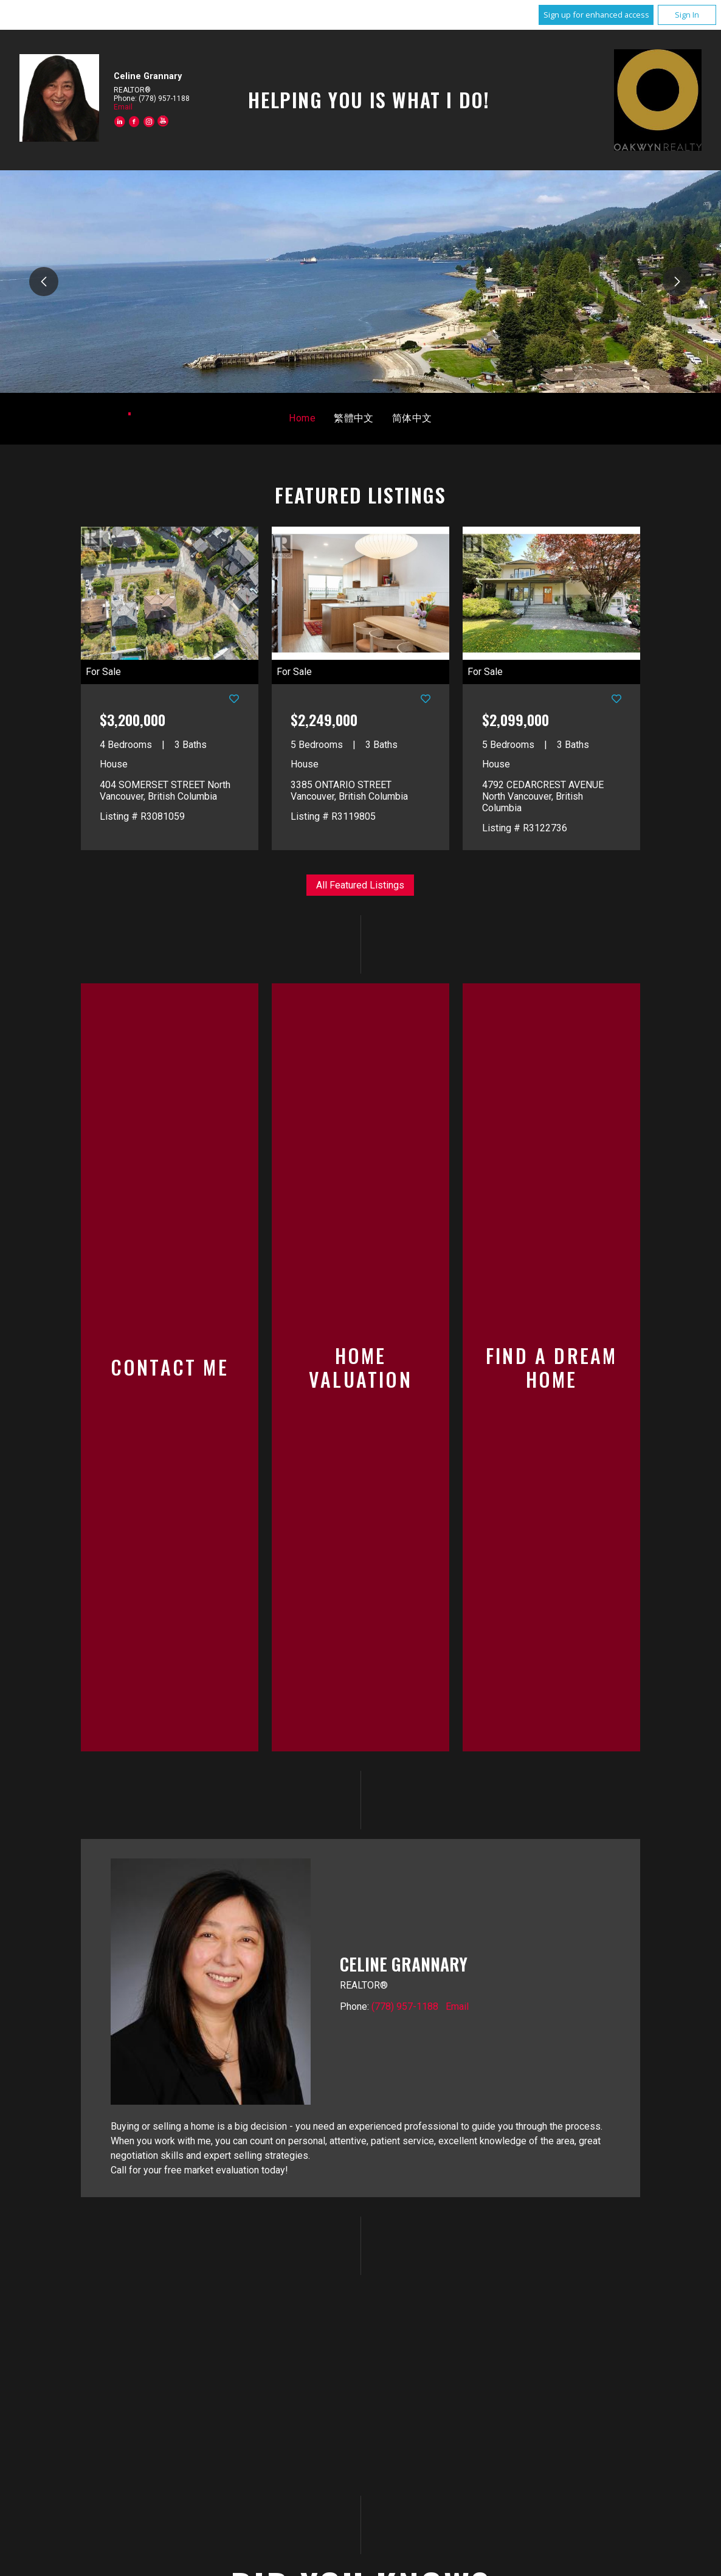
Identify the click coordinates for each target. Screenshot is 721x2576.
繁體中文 (354, 418)
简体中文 (412, 418)
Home (302, 418)
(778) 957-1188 (404, 1862)
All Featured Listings (360, 885)
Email (123, 107)
